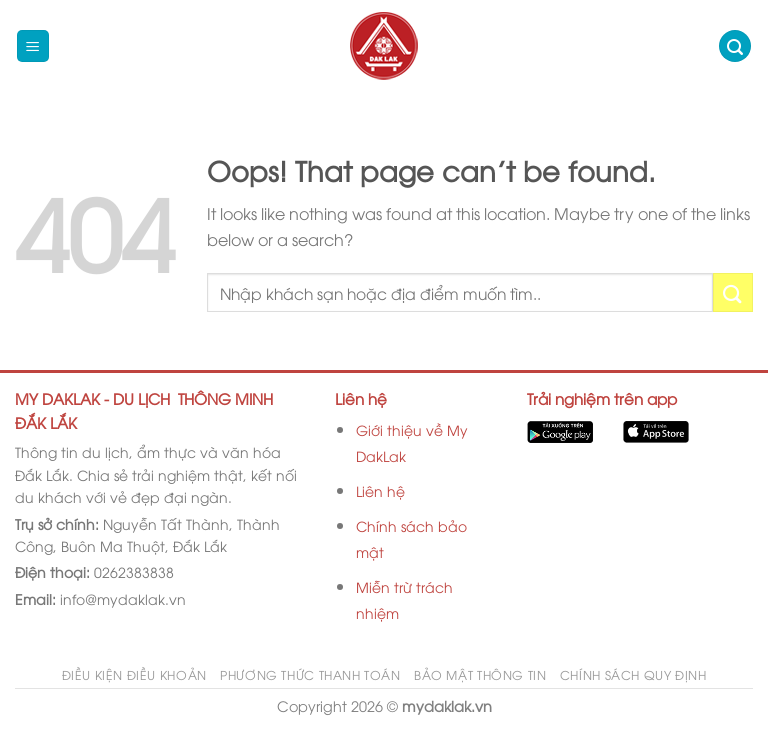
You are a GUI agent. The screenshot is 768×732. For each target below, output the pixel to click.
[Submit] (733, 292)
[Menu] (33, 46)
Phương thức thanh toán (310, 674)
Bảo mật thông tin (480, 674)
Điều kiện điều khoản (134, 674)
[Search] (735, 46)
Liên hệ (380, 490)
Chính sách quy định (633, 674)
